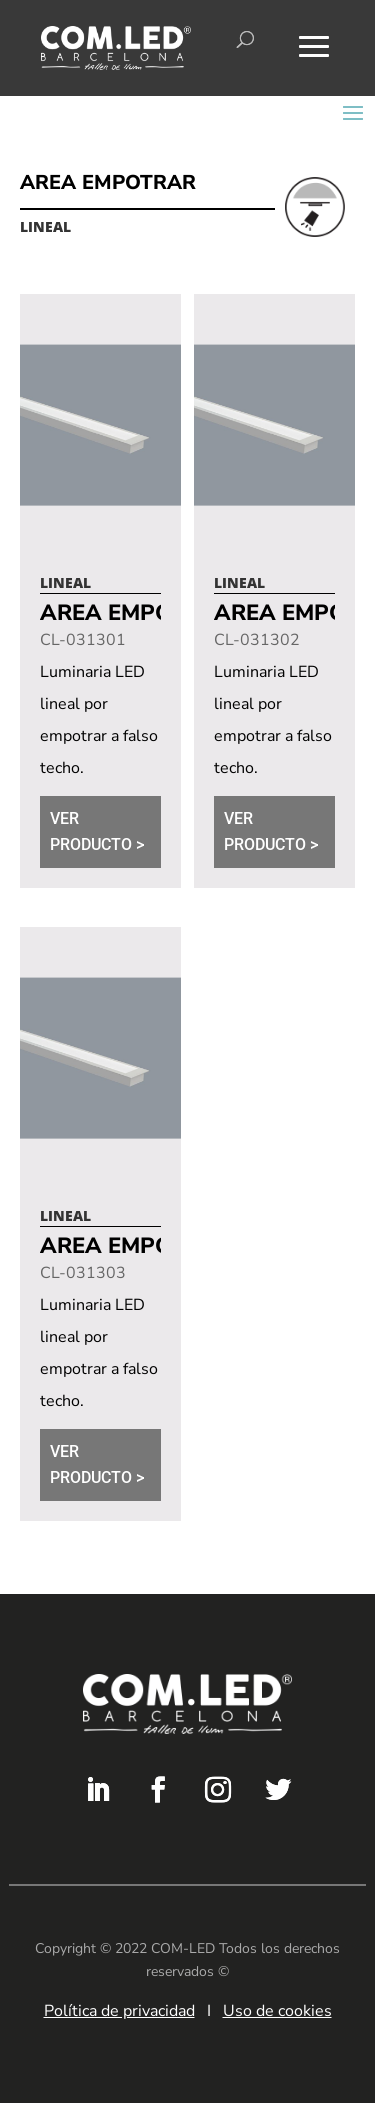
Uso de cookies (277, 2011)
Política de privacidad (119, 2011)
